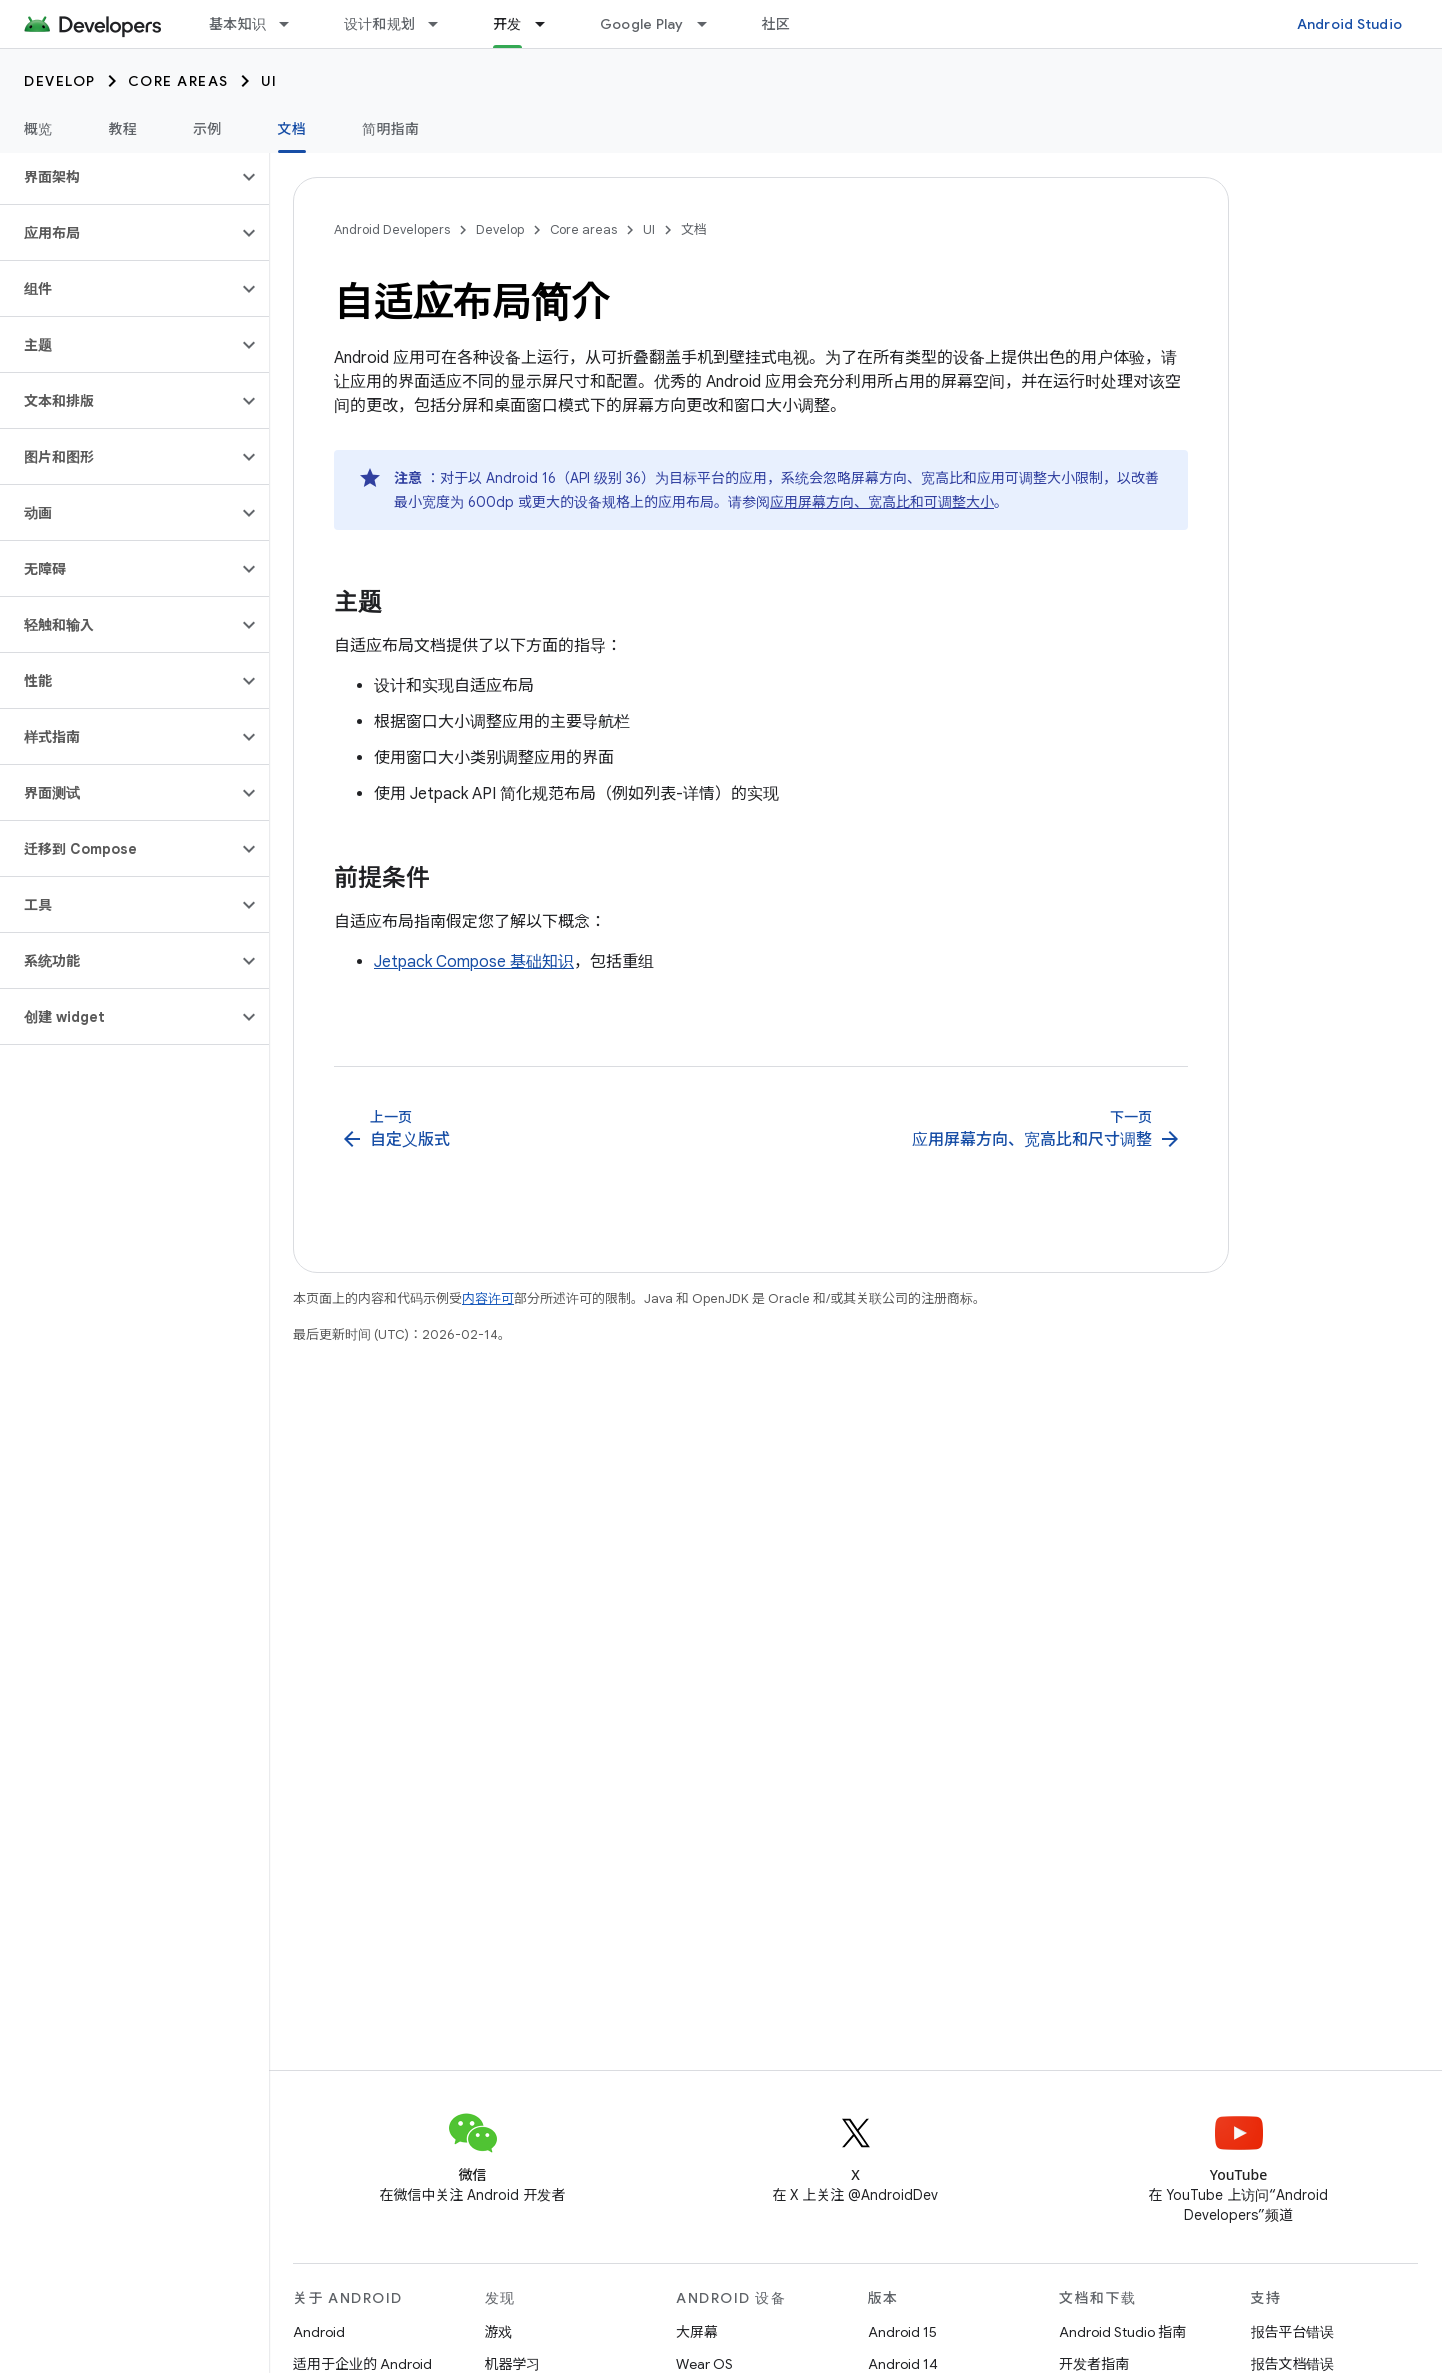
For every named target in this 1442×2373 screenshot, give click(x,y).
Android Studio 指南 (1122, 2332)
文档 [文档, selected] (292, 129)
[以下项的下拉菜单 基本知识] (293, 24)
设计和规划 (379, 24)
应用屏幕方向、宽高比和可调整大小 (882, 502)
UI (269, 81)
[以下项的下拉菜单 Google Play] (711, 24)
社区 (776, 24)
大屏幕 (697, 2332)
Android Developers (392, 229)
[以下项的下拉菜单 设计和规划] (442, 24)
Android (319, 2332)
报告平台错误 (1293, 2332)
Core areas (178, 81)
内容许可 (488, 1298)
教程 (123, 129)
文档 (694, 229)
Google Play (642, 24)
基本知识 (237, 24)
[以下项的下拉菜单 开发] (549, 24)
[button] (118, 177)
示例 (207, 129)
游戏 (499, 2332)
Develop (60, 81)
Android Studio (1350, 24)
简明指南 (390, 129)
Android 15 (902, 2332)
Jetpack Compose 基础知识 (474, 962)
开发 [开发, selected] (507, 24)
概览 (38, 129)
